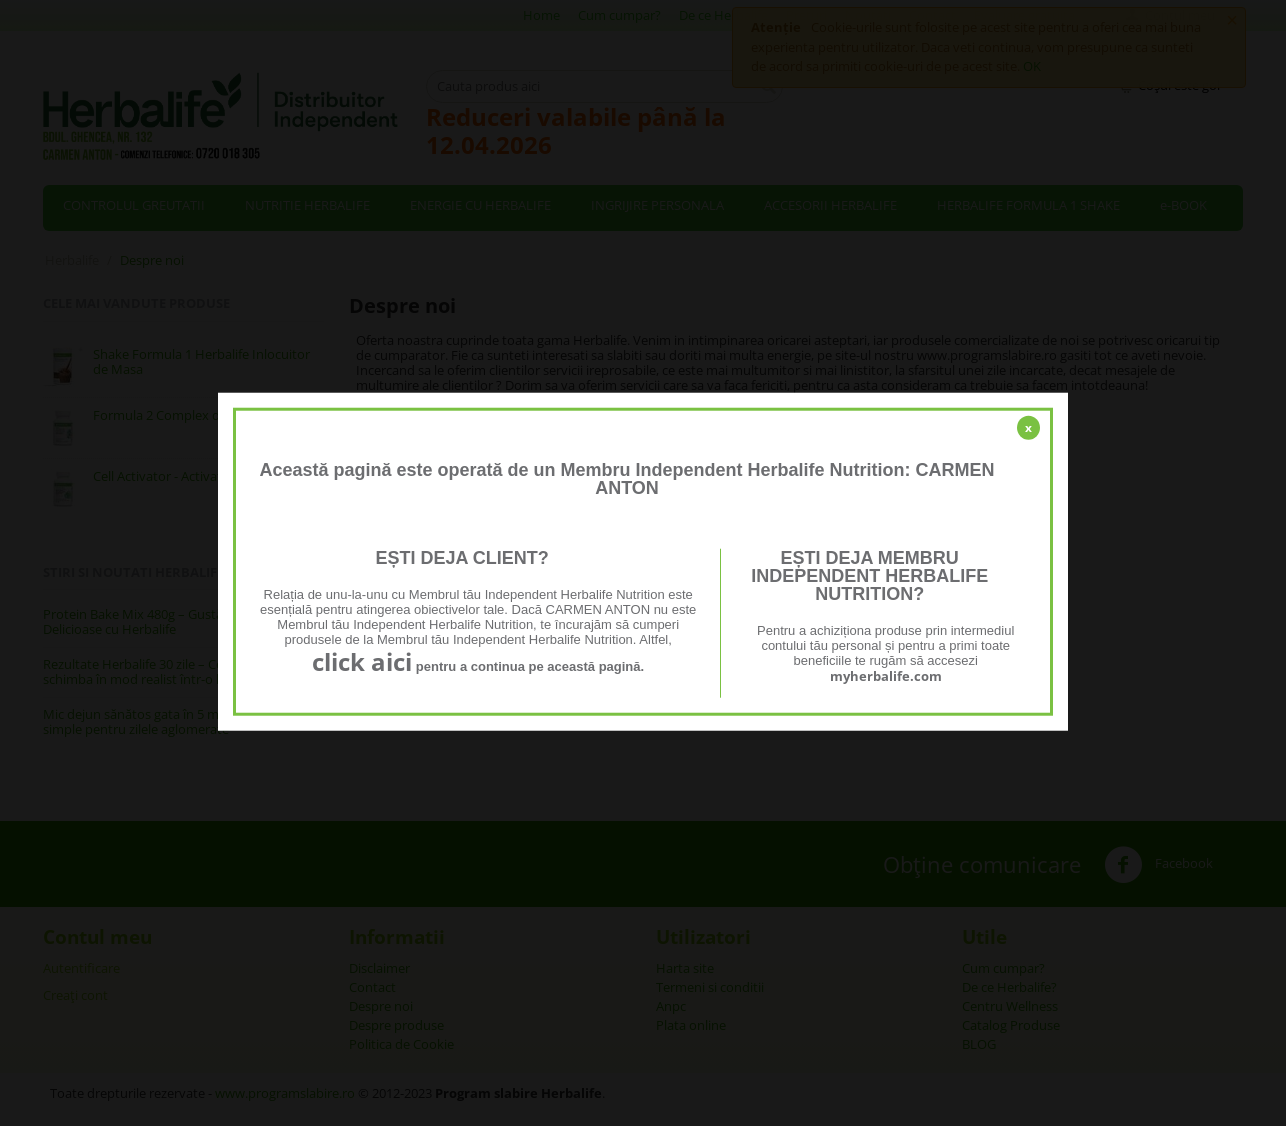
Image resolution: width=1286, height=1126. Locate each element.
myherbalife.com (886, 676)
